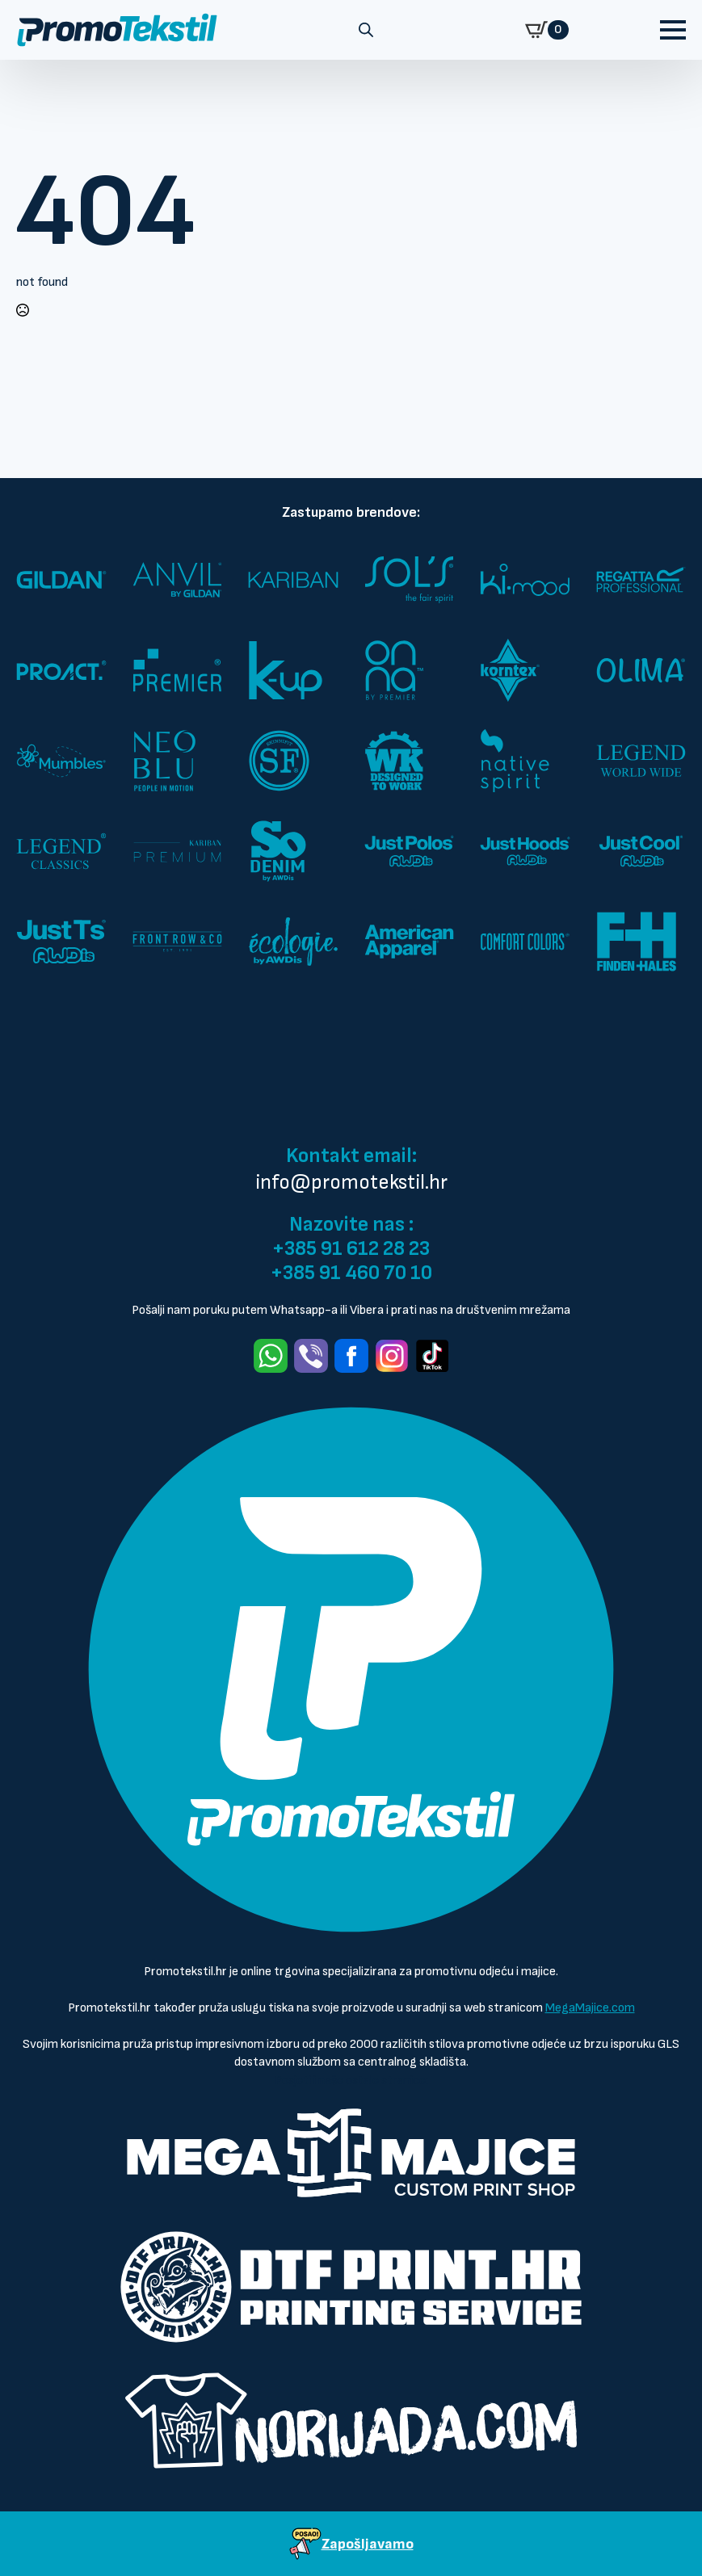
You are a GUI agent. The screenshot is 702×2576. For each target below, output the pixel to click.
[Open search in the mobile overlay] (366, 30)
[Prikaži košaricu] (547, 30)
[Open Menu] (673, 30)
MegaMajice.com (590, 2008)
